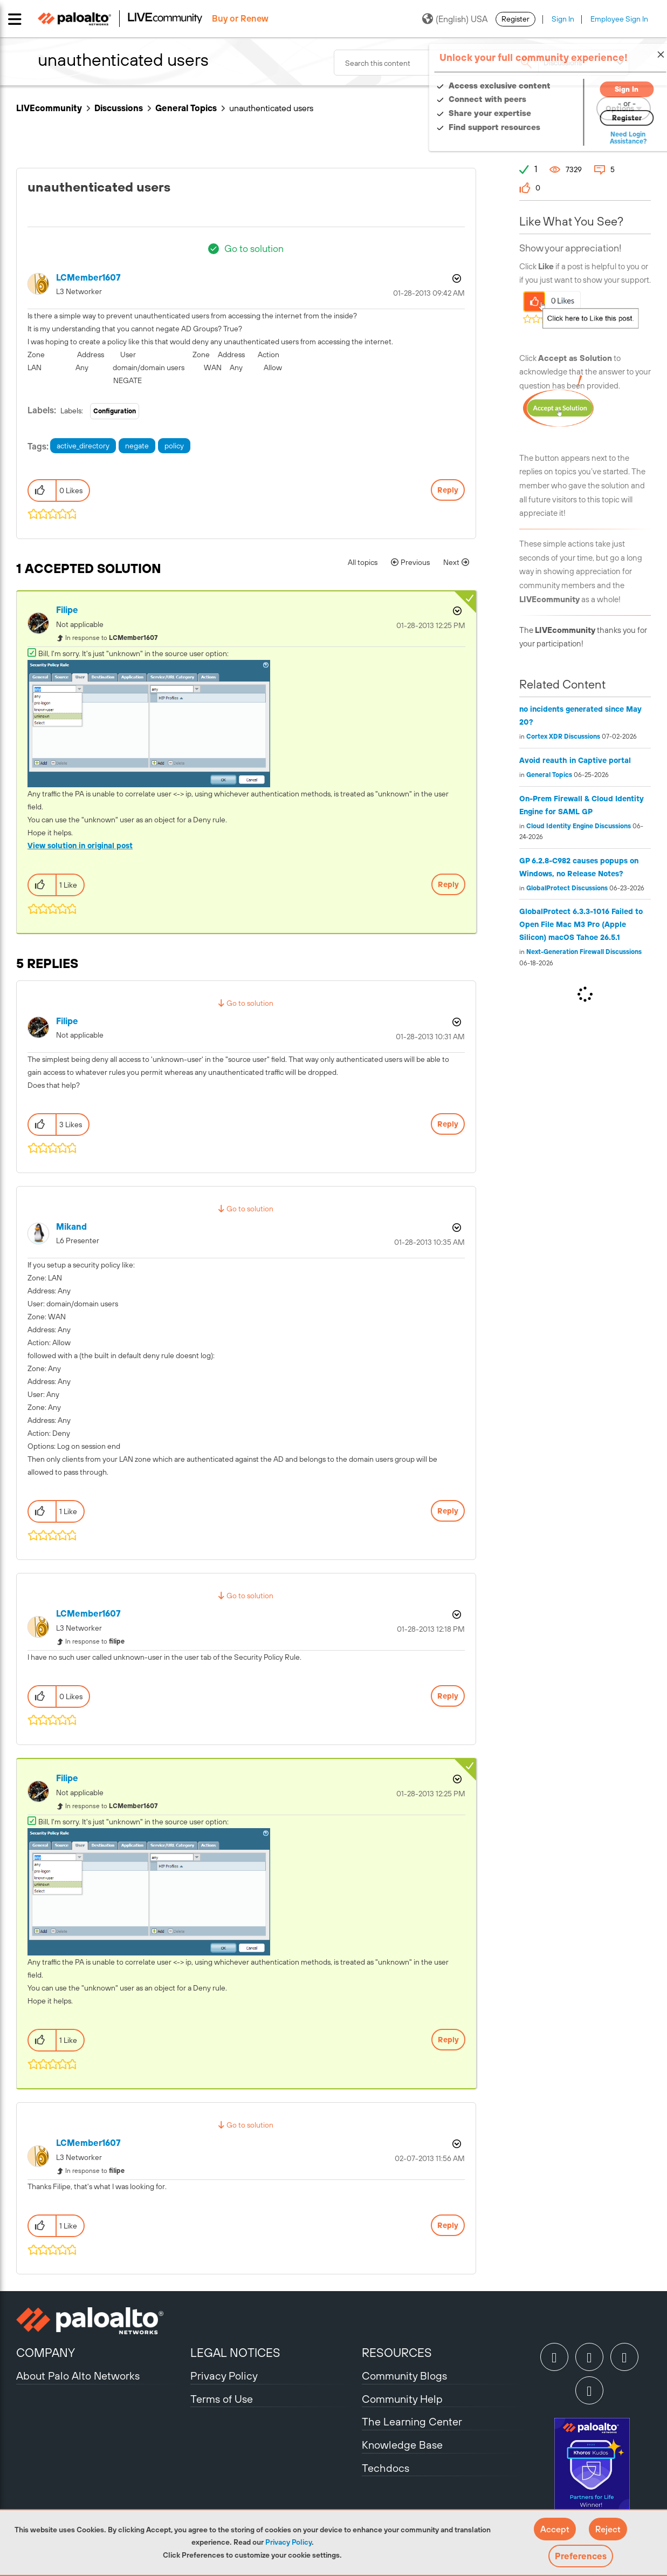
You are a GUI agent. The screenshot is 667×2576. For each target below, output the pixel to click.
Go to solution (254, 248)
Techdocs (385, 2468)
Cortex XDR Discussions (563, 736)
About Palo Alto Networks (78, 2375)
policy (174, 445)
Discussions (118, 108)
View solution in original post (80, 845)
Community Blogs (404, 2375)
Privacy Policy (288, 2542)
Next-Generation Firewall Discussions (584, 952)
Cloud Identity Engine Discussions (578, 826)
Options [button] (455, 278)
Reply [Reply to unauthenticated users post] (447, 490)
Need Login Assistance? (602, 138)
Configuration (114, 411)
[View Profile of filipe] (67, 610)
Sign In (563, 19)
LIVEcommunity (49, 108)
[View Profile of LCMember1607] (88, 277)
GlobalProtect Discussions (567, 888)
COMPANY (45, 2353)
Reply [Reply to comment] (448, 884)
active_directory (83, 445)
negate (137, 445)
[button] (555, 2529)
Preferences (581, 2556)
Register (515, 19)
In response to (111, 638)
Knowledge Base (402, 2444)
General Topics (186, 108)
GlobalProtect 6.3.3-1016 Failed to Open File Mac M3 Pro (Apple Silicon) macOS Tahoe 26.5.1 (581, 924)
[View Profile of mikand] (71, 1226)
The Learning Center (412, 2421)
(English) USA (454, 18)
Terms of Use (221, 2399)
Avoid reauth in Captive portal (575, 760)
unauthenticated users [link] (271, 108)
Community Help (402, 2399)
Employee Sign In (619, 19)
